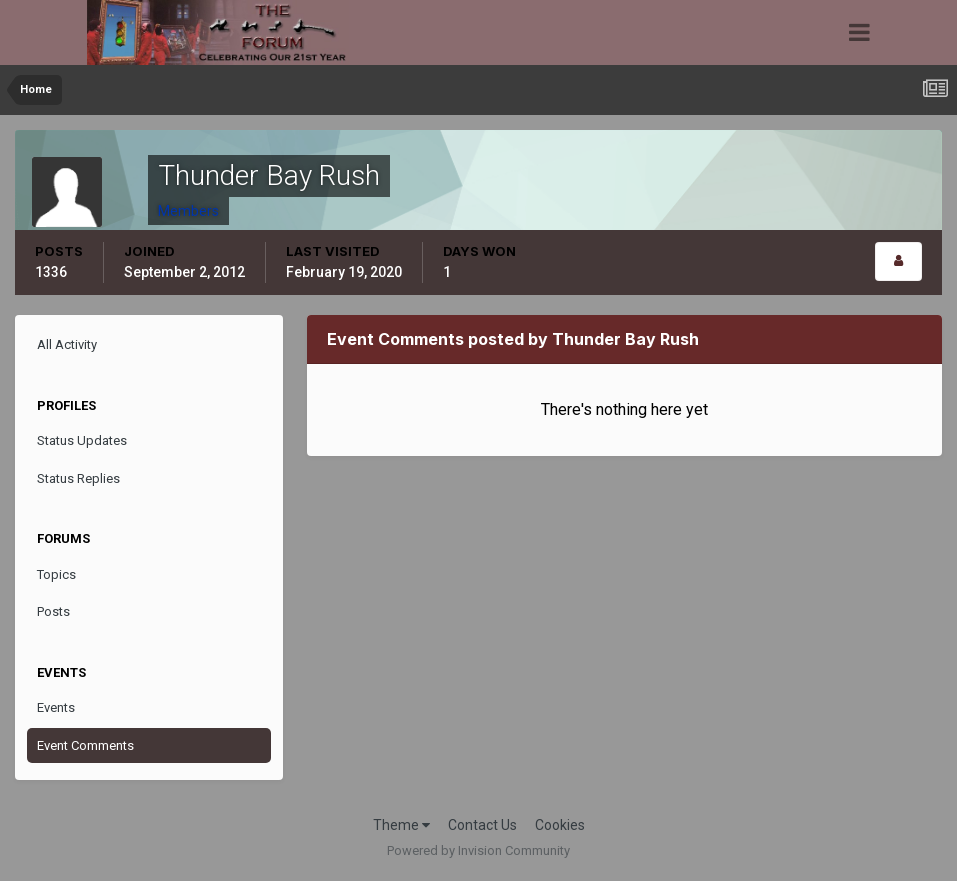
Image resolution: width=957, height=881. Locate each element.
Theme (401, 825)
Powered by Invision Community (478, 850)
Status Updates (82, 440)
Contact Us (482, 825)
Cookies (560, 825)
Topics (56, 574)
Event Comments (85, 745)
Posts (53, 611)
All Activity (67, 344)
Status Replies (78, 478)
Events (56, 707)
